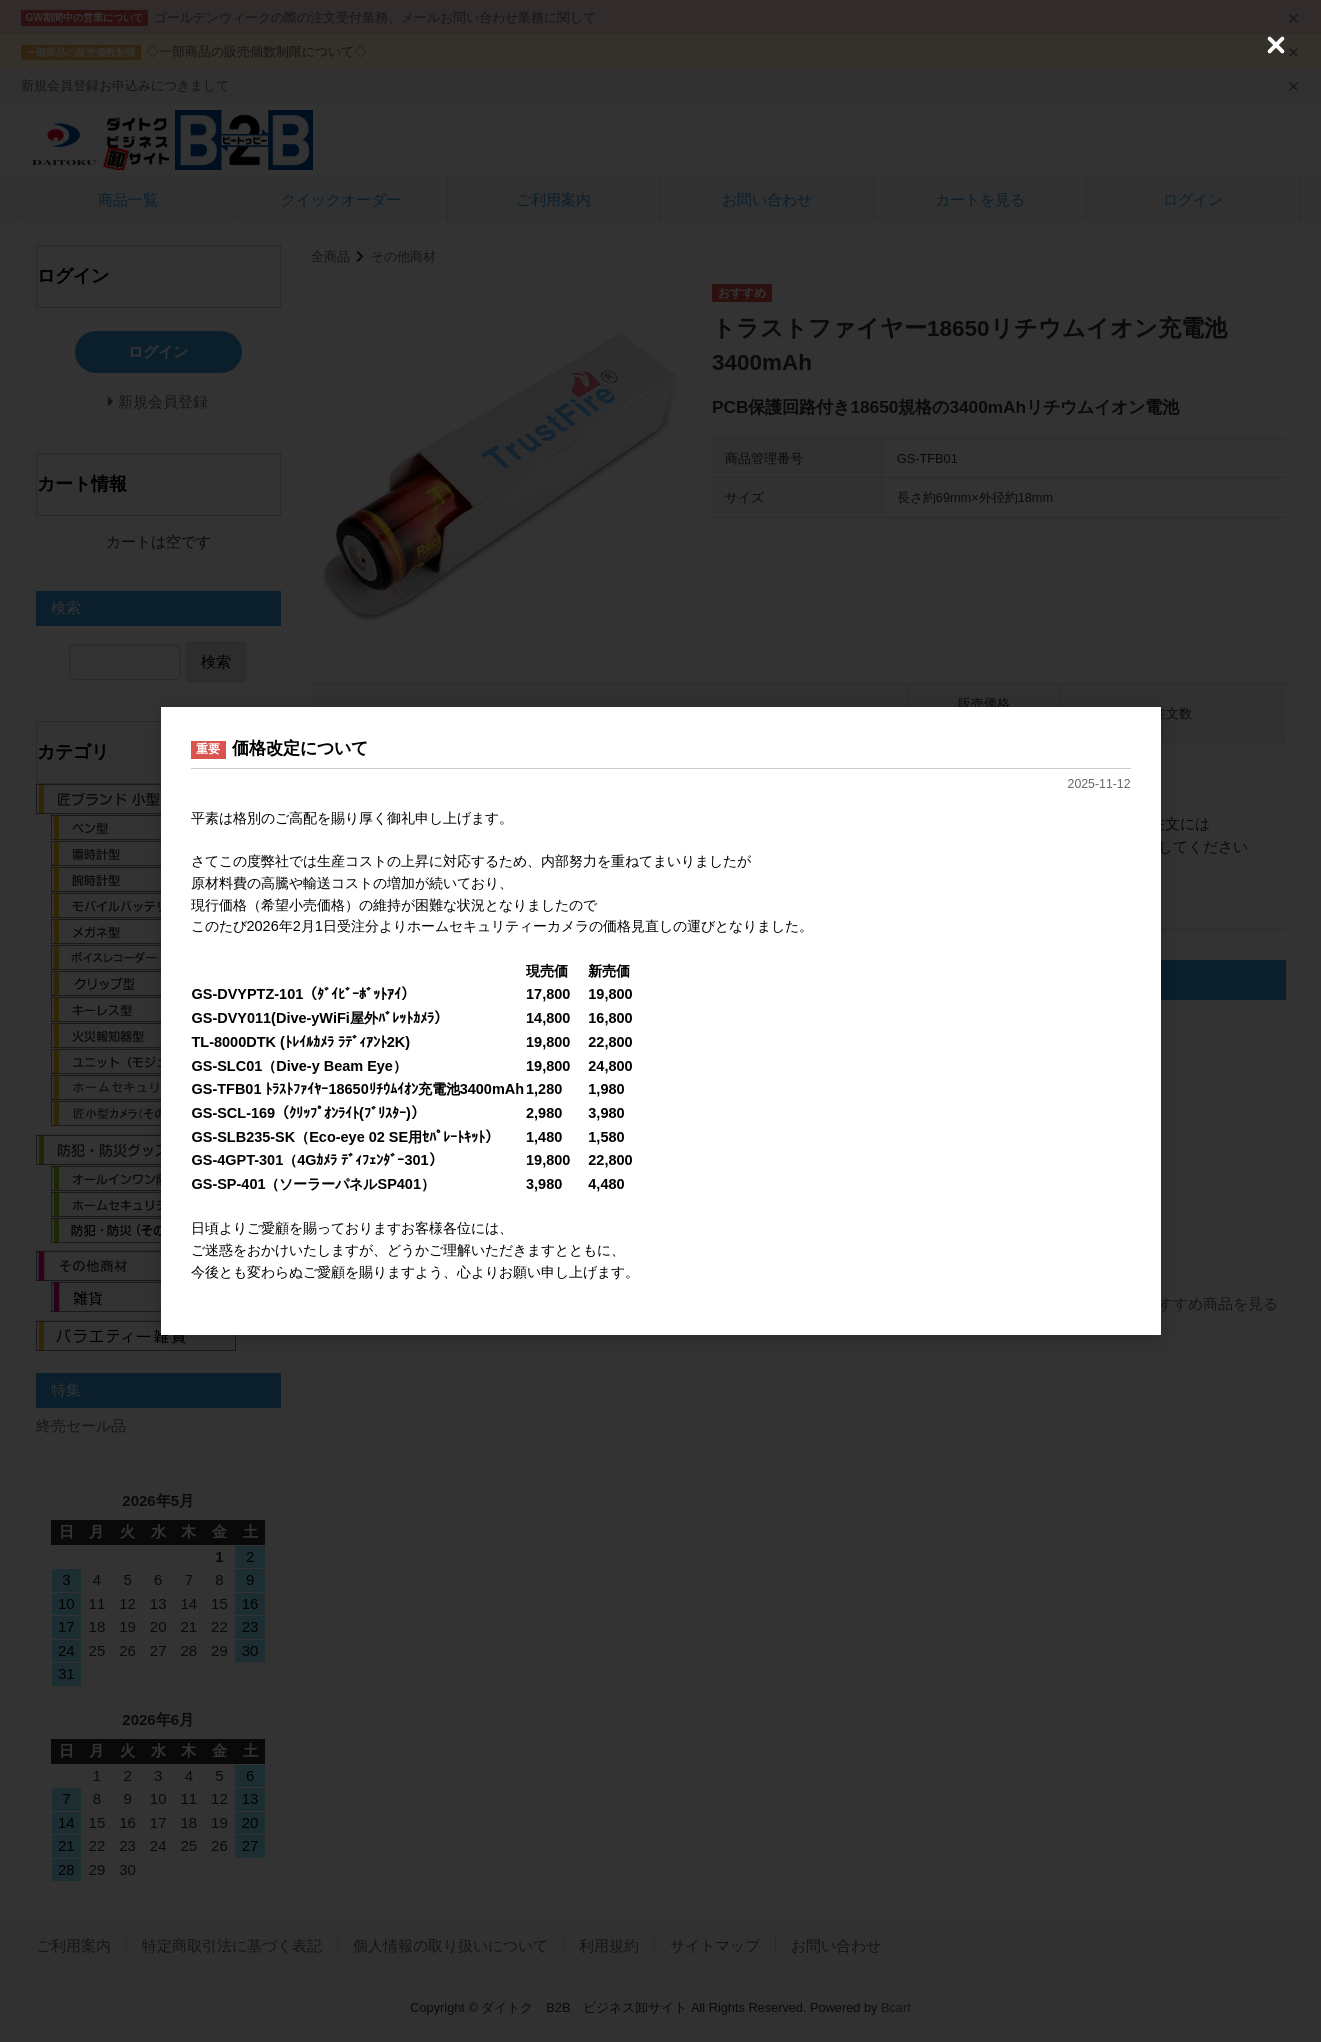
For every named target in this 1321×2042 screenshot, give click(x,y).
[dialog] (661, 1021)
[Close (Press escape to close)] (1276, 45)
